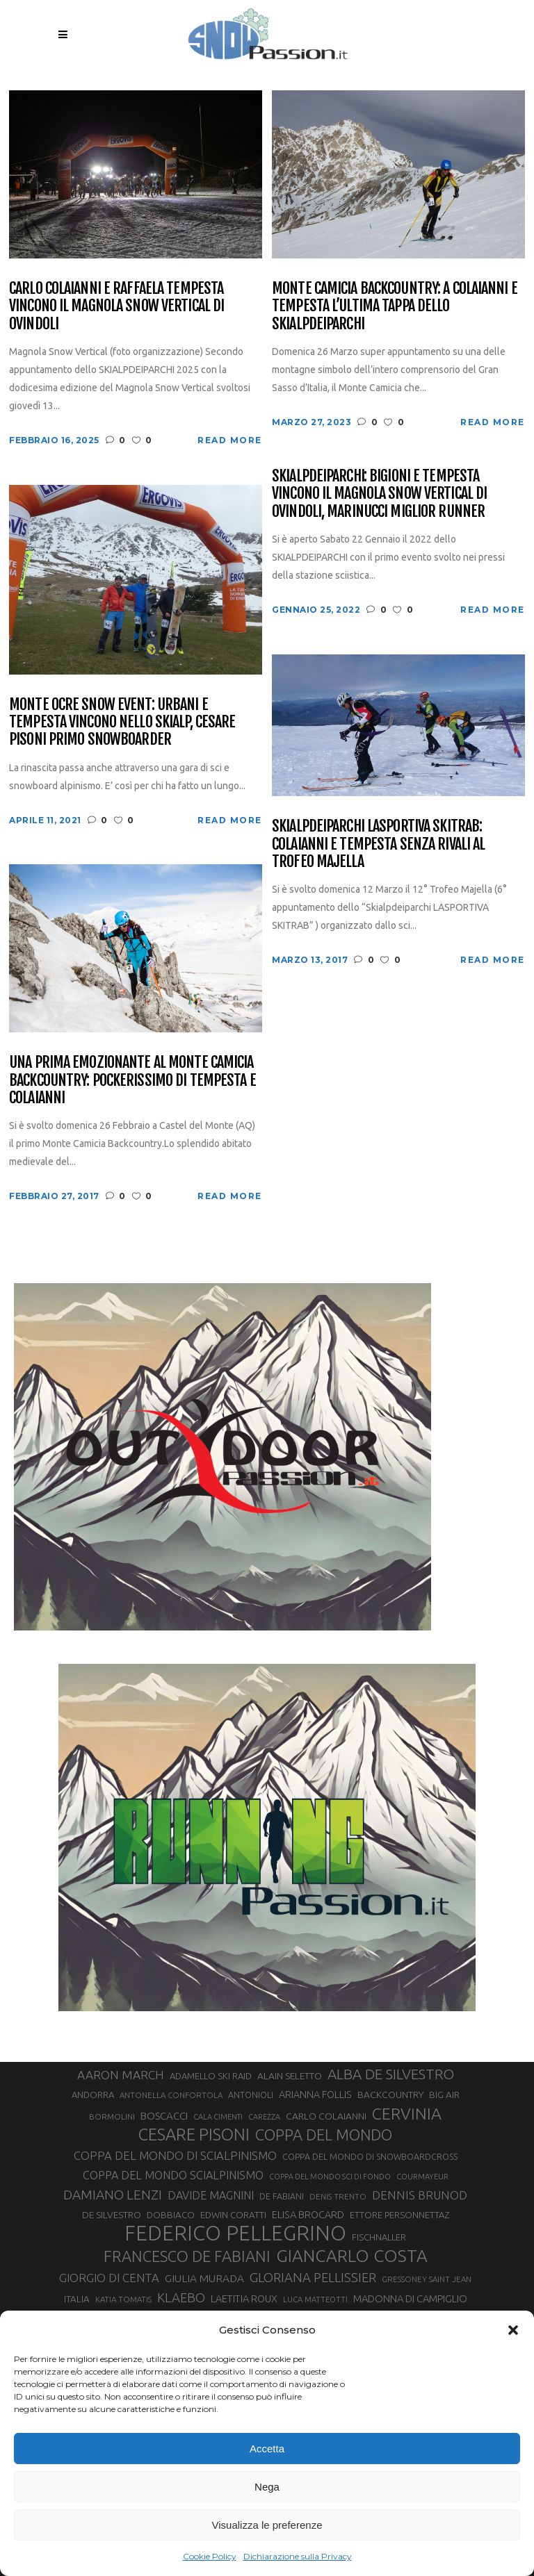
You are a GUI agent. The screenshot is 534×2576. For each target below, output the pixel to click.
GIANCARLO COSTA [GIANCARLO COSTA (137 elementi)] (352, 2256)
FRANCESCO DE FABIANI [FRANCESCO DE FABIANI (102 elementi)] (187, 2256)
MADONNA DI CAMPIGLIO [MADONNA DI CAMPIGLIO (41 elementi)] (410, 2298)
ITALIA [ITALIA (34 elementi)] (77, 2299)
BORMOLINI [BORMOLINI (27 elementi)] (112, 2116)
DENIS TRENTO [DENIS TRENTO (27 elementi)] (337, 2196)
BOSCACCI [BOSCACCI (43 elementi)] (164, 2116)
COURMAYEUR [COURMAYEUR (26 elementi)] (422, 2176)
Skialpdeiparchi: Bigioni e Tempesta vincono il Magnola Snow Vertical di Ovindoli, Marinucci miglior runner (379, 493)
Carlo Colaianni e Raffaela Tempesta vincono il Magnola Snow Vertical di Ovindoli (116, 305)
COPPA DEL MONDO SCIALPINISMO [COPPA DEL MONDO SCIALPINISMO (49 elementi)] (173, 2175)
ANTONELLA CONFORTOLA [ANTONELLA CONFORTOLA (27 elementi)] (171, 2094)
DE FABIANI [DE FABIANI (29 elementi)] (281, 2196)
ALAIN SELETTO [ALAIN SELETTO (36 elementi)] (289, 2075)
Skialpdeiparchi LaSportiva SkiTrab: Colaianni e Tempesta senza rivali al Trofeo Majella (378, 843)
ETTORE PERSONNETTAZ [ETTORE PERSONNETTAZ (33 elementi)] (399, 2215)
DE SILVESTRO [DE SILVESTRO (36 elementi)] (111, 2214)
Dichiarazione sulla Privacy (297, 2556)
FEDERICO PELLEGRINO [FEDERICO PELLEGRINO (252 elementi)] (235, 2233)
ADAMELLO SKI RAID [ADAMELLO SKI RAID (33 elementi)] (211, 2076)
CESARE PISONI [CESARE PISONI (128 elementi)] (194, 2135)
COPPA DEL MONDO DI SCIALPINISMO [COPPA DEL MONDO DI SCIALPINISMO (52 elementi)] (175, 2155)
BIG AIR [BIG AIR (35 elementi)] (444, 2094)
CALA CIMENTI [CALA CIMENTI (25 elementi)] (218, 2117)
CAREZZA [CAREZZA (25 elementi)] (264, 2117)
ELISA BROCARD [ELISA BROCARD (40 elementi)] (308, 2214)
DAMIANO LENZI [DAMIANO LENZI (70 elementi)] (112, 2194)
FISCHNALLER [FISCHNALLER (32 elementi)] (379, 2237)
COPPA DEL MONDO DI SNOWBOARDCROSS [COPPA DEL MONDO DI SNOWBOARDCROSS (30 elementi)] (370, 2156)
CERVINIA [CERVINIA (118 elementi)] (407, 2113)
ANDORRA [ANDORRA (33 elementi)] (93, 2094)
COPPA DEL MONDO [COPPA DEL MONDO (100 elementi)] (323, 2135)
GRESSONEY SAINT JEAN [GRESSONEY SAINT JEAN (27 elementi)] (426, 2279)
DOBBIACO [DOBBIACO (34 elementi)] (171, 2215)
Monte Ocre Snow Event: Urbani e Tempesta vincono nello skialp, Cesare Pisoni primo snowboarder (122, 721)
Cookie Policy (209, 2556)
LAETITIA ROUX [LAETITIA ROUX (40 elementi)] (244, 2298)
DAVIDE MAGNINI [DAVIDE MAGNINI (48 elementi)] (211, 2195)
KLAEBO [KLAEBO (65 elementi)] (181, 2297)
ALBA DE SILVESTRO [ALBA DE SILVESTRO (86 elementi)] (390, 2074)
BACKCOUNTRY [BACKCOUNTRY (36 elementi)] (390, 2094)
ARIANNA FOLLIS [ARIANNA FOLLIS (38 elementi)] (315, 2094)
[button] (513, 2330)
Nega (267, 2487)
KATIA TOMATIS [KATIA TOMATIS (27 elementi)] (123, 2299)
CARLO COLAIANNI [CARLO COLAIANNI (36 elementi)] (326, 2116)
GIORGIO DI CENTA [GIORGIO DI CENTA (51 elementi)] (109, 2277)
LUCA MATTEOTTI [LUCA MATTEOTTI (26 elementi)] (315, 2299)
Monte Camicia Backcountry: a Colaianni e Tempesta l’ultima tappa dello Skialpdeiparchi (394, 305)
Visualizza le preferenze (267, 2525)
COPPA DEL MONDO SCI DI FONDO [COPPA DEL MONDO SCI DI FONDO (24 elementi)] (330, 2176)
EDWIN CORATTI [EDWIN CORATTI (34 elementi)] (233, 2215)
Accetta (267, 2448)
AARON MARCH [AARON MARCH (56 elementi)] (120, 2074)
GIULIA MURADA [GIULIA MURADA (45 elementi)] (204, 2278)
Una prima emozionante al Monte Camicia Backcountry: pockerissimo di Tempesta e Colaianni (132, 1079)
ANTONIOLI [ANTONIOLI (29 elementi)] (250, 2094)
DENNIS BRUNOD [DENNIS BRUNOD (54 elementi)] (419, 2195)
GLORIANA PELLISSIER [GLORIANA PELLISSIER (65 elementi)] (313, 2277)
